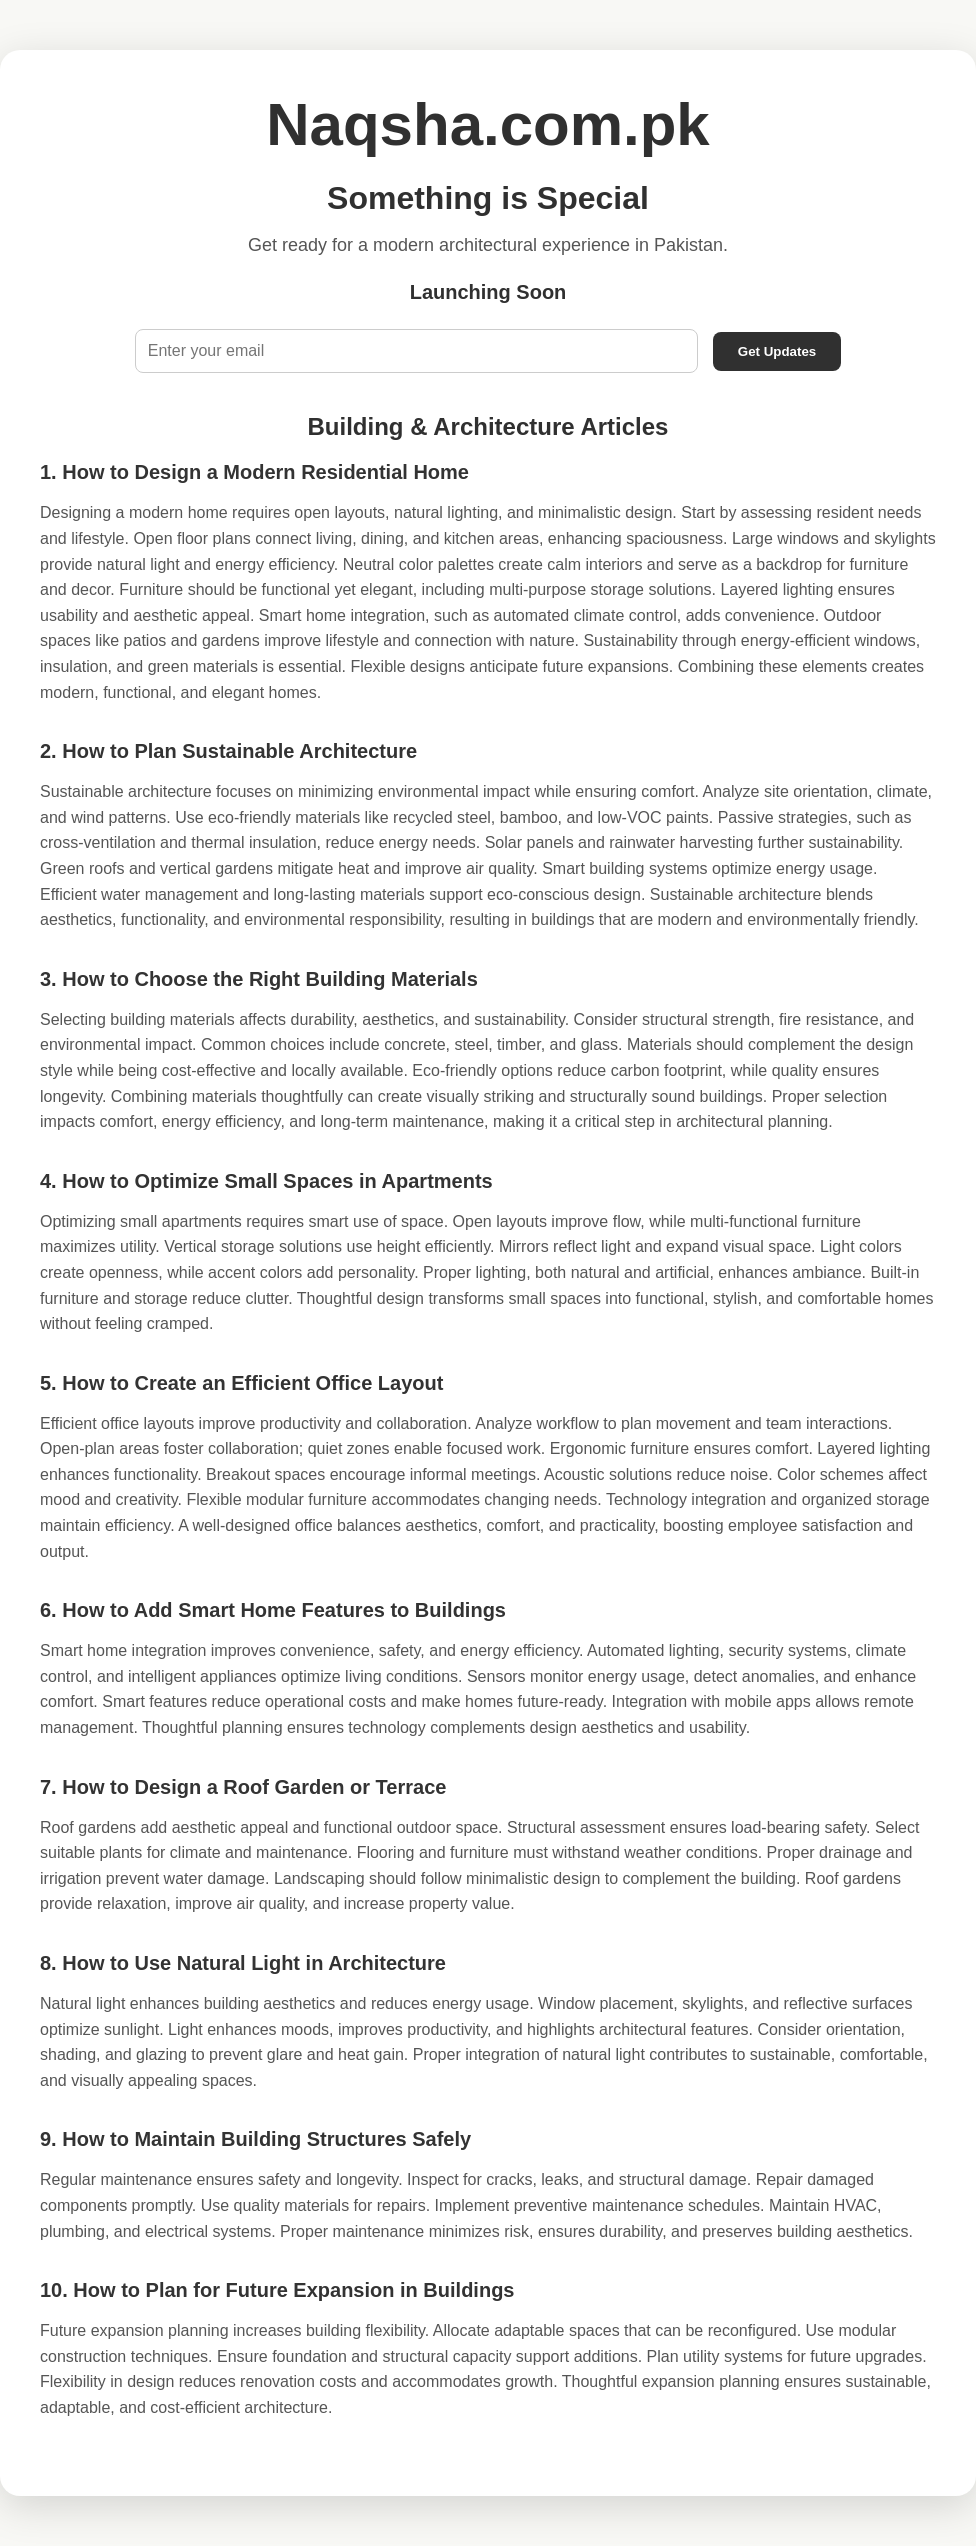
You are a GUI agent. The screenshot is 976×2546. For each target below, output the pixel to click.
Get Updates (777, 351)
